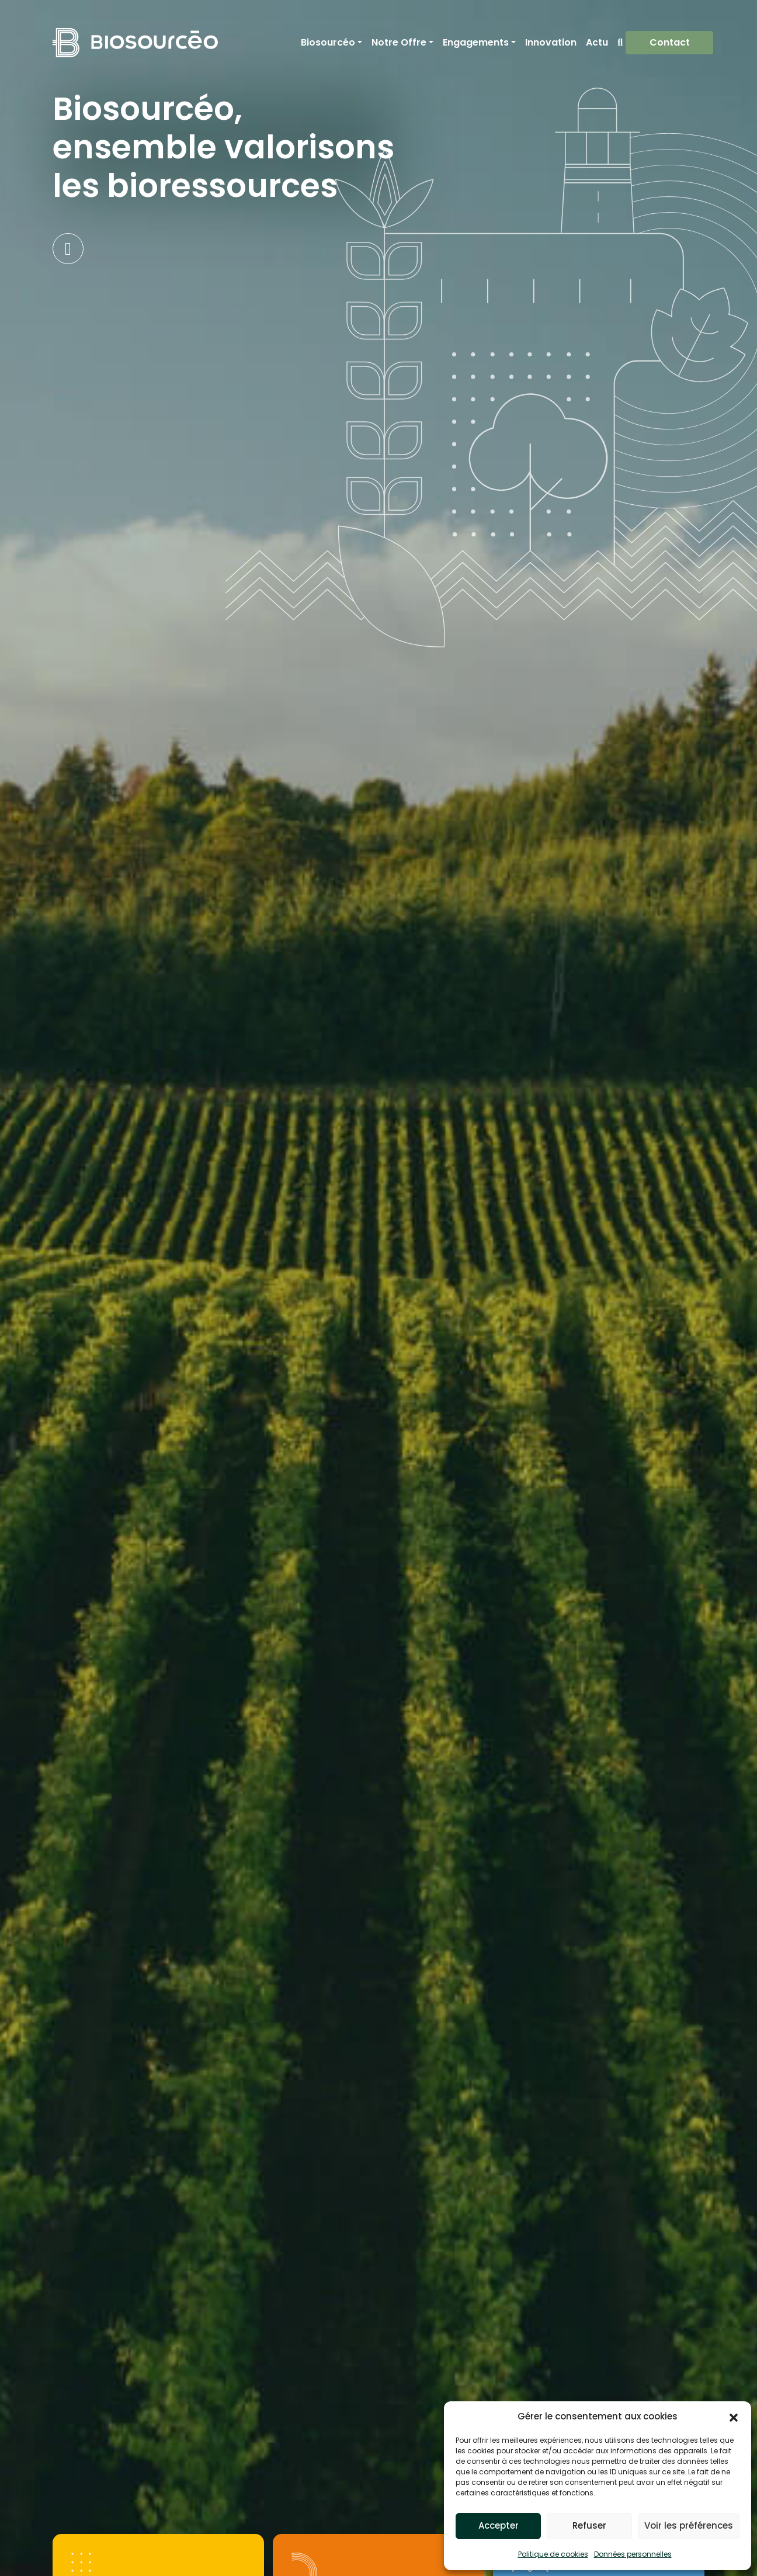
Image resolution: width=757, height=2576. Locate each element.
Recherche (620, 42)
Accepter (498, 2525)
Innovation (551, 42)
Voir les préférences (688, 2525)
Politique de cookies (553, 2554)
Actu (597, 42)
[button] (733, 2416)
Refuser (589, 2525)
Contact (670, 42)
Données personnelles (633, 2554)
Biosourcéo (328, 42)
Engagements (476, 42)
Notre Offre (398, 42)
